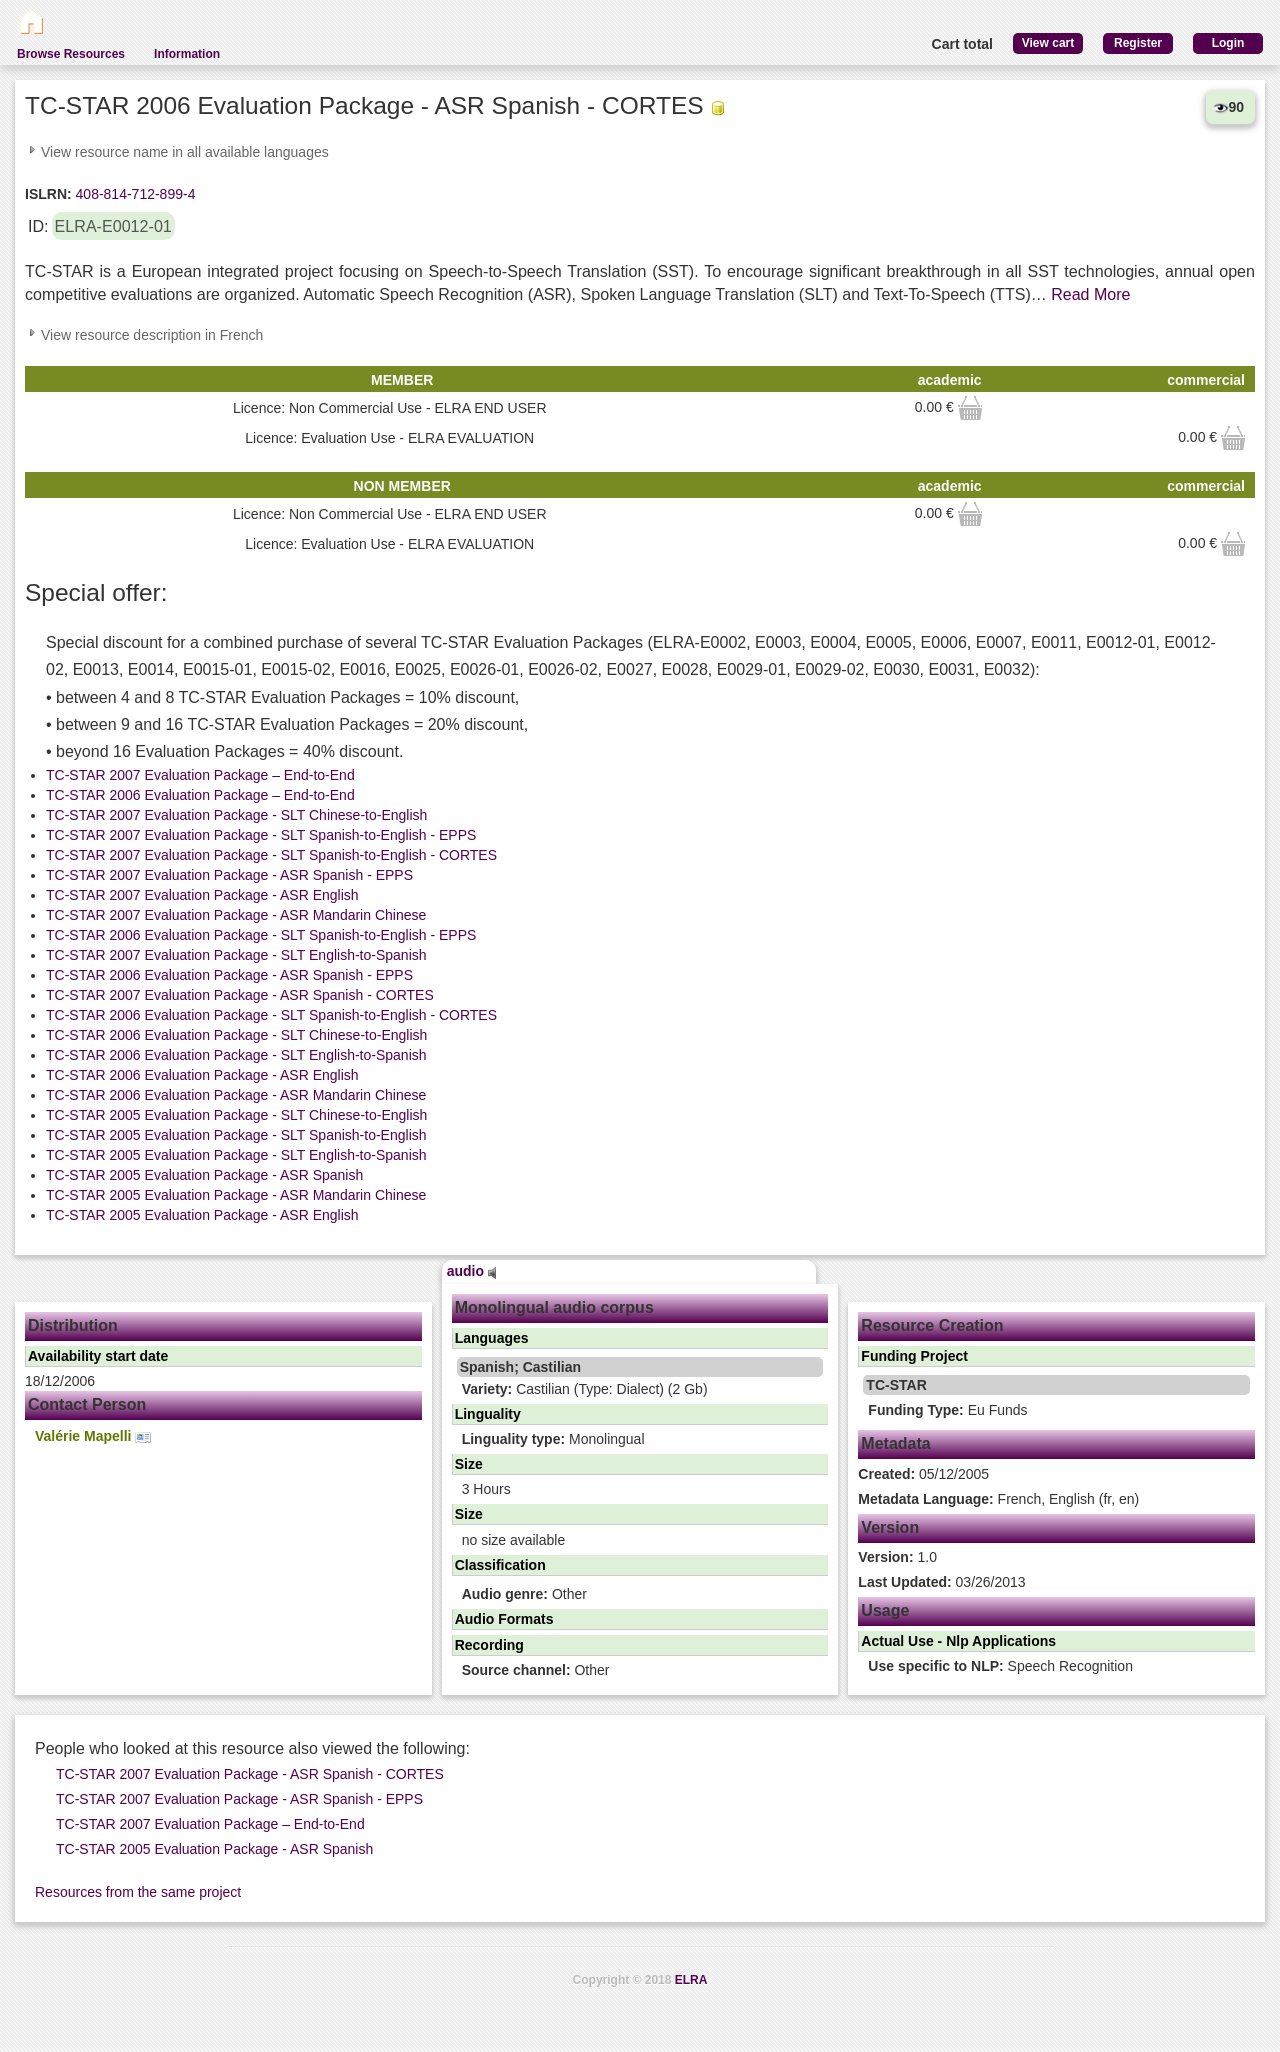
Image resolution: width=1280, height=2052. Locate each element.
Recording (489, 1645)
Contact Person (87, 1404)
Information (187, 54)
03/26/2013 (941, 1582)
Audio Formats (504, 1619)
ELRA (691, 1980)
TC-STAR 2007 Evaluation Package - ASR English (202, 895)
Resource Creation (932, 1325)
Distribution (73, 1325)
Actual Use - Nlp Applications (958, 1641)
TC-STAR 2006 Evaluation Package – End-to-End (200, 795)
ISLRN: (48, 194)
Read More (1090, 294)
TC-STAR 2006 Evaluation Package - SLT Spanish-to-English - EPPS (261, 935)
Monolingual (553, 1439)
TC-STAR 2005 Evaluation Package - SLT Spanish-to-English (236, 1135)
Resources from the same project (138, 1892)
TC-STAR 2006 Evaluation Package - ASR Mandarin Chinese (236, 1095)
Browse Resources (71, 54)
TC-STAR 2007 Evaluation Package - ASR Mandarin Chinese (236, 915)
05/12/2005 (923, 1474)
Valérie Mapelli (93, 1436)
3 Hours (486, 1489)
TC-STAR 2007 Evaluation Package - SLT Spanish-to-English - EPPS (261, 835)
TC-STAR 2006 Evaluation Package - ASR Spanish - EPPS (229, 975)
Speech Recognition (1000, 1666)
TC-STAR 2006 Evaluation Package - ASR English (202, 1075)
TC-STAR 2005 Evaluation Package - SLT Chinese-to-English (236, 1115)
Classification (500, 1565)
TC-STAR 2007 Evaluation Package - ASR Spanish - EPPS (229, 875)
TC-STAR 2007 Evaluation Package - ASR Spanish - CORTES (240, 995)
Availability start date (98, 1356)
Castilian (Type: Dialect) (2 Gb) (585, 1389)
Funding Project (914, 1356)
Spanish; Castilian (520, 1367)
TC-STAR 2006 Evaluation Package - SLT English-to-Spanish (236, 1055)
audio (472, 1271)
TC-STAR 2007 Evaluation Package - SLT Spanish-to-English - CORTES (271, 855)
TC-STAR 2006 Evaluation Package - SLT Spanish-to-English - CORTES (271, 1015)
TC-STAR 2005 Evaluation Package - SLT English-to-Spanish (236, 1155)
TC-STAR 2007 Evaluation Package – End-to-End (200, 775)
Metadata (895, 1443)
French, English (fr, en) (998, 1499)
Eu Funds (947, 1410)
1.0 (897, 1557)
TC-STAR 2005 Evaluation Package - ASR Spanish (204, 1175)
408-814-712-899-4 (134, 194)
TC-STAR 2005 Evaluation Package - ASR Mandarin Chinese (236, 1195)
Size (469, 1464)
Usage (885, 1610)
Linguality (488, 1414)
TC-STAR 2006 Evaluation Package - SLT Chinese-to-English (236, 1035)
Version (890, 1527)
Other (524, 1594)
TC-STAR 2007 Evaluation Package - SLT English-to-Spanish (236, 955)
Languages (492, 1338)
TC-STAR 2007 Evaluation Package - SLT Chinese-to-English (236, 815)
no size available (514, 1540)
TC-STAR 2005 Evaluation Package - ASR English (202, 1215)
